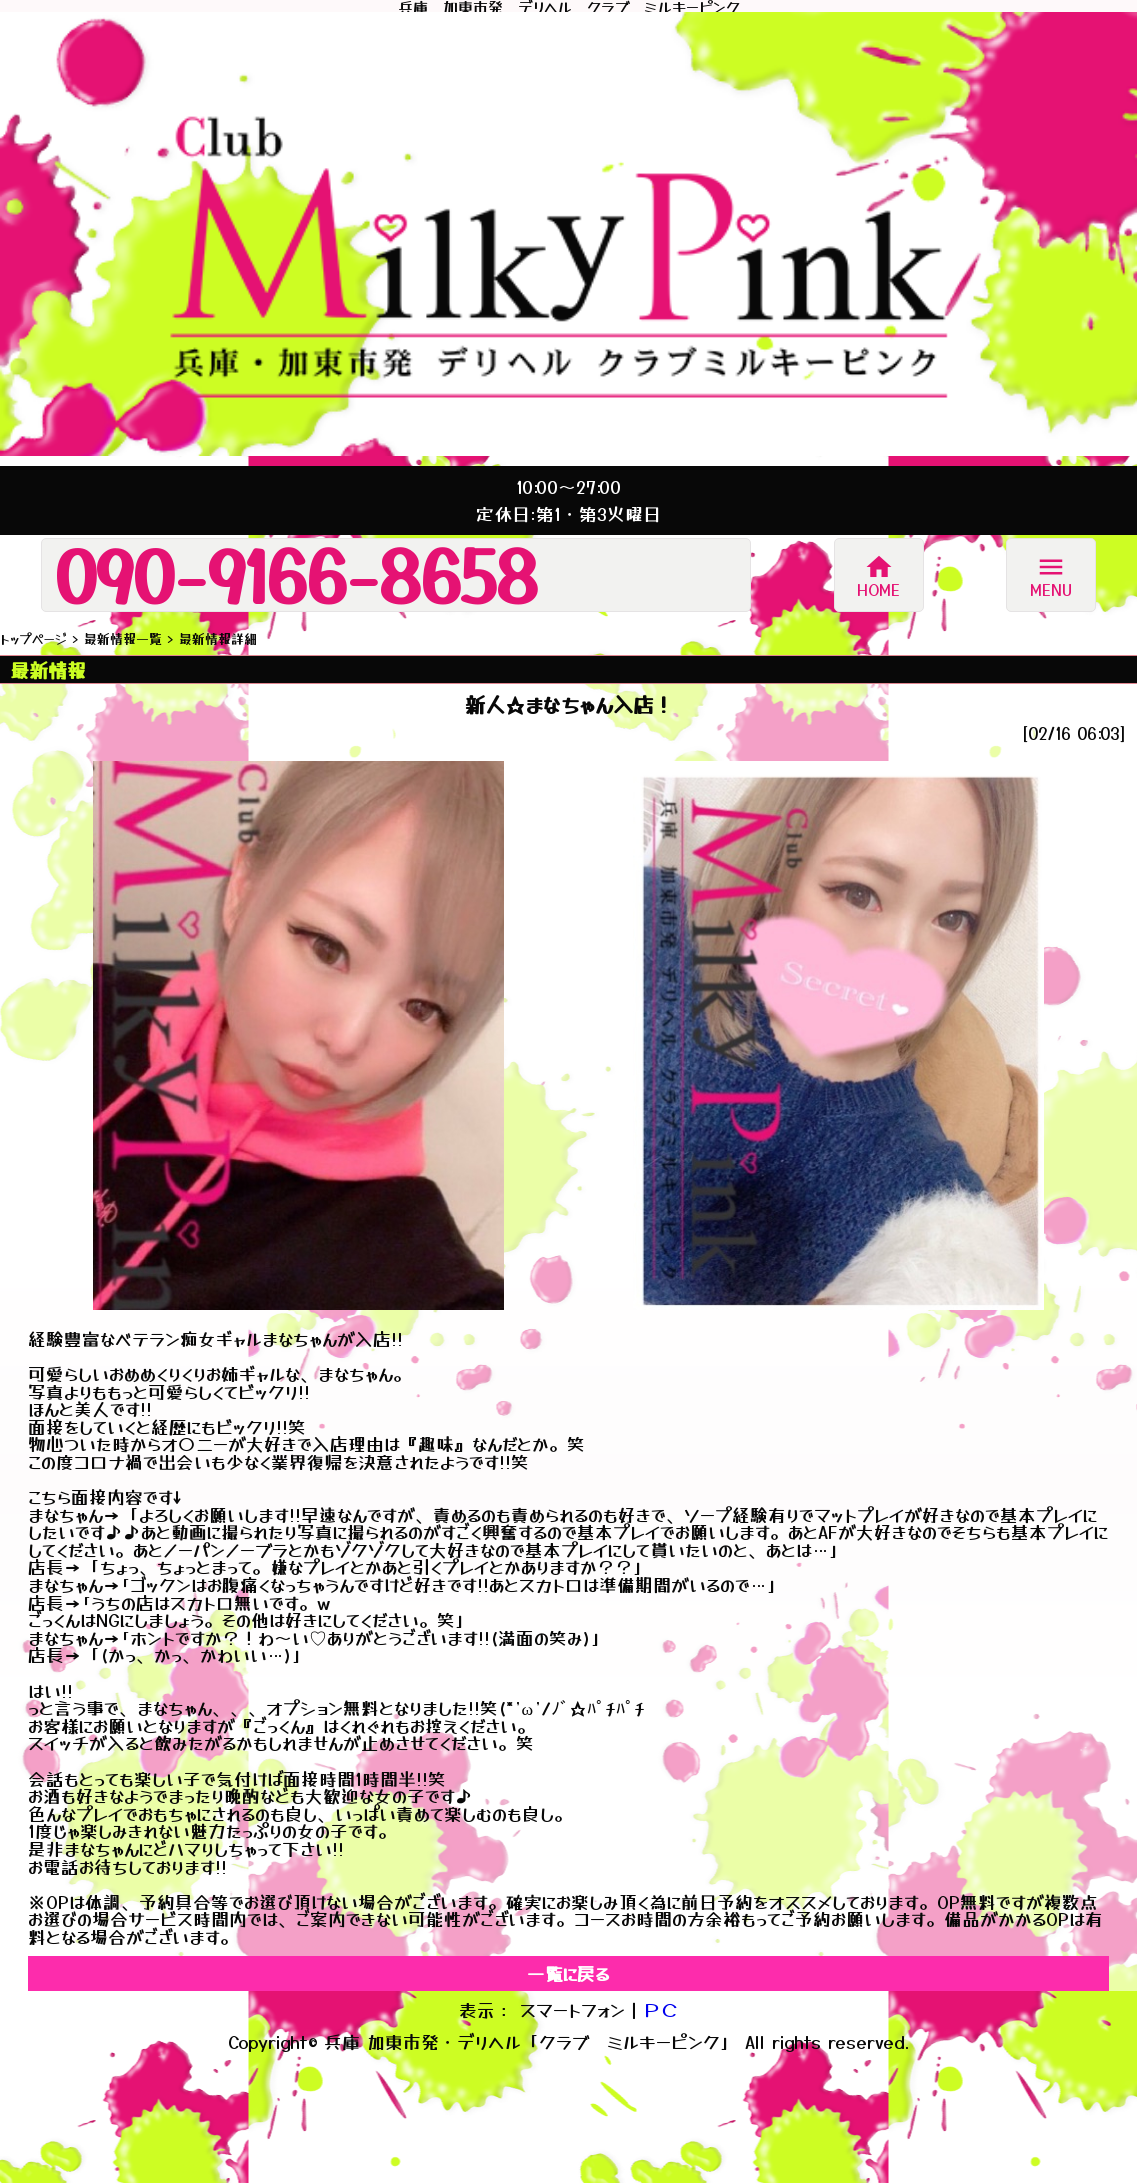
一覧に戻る (568, 1973)
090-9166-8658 (296, 575)
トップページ (33, 638)
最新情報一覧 (123, 638)
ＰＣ (661, 2009)
